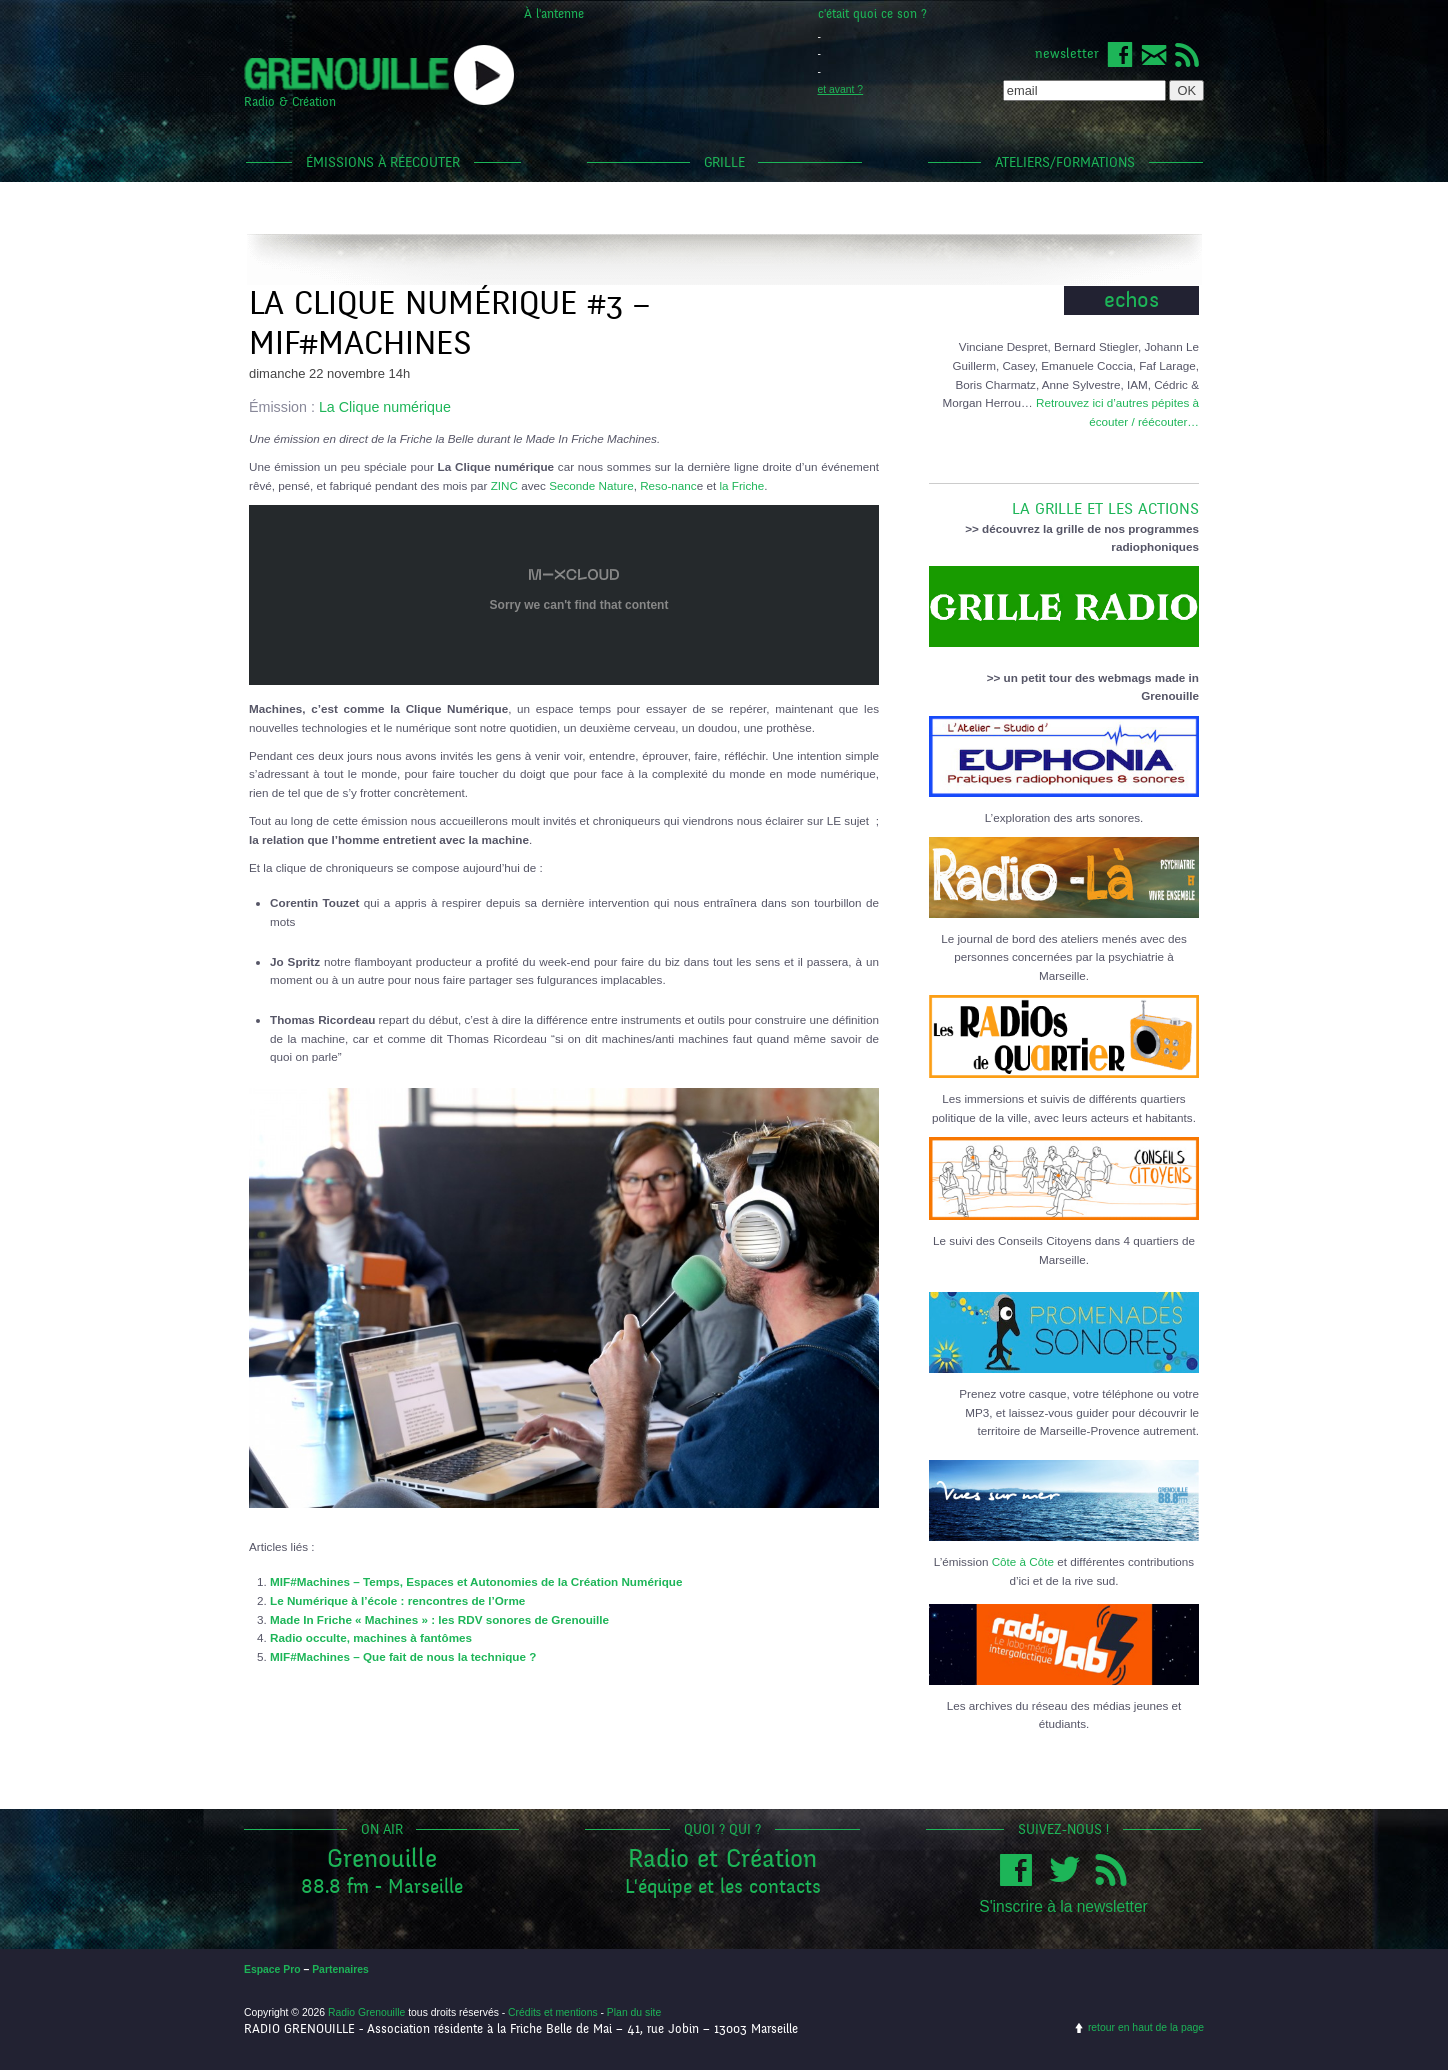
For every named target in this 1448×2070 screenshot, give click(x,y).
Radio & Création (290, 102)
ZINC (504, 485)
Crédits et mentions (553, 2012)
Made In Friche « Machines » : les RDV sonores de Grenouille (439, 1619)
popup (484, 75)
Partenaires (340, 1969)
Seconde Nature (591, 485)
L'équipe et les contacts (723, 1886)
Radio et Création (722, 1858)
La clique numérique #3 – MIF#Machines (449, 323)
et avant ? (841, 89)
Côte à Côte (1023, 1561)
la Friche (741, 485)
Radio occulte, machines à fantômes (371, 1637)
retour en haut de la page (1146, 2027)
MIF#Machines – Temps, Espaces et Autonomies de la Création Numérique (476, 1581)
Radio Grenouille (366, 2012)
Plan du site (634, 2012)
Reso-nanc (668, 485)
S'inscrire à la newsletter (1063, 1906)
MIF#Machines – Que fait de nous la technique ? (403, 1656)
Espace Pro (272, 1969)
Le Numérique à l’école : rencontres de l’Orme (397, 1600)
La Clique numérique (385, 407)
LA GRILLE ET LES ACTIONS (1064, 501)
